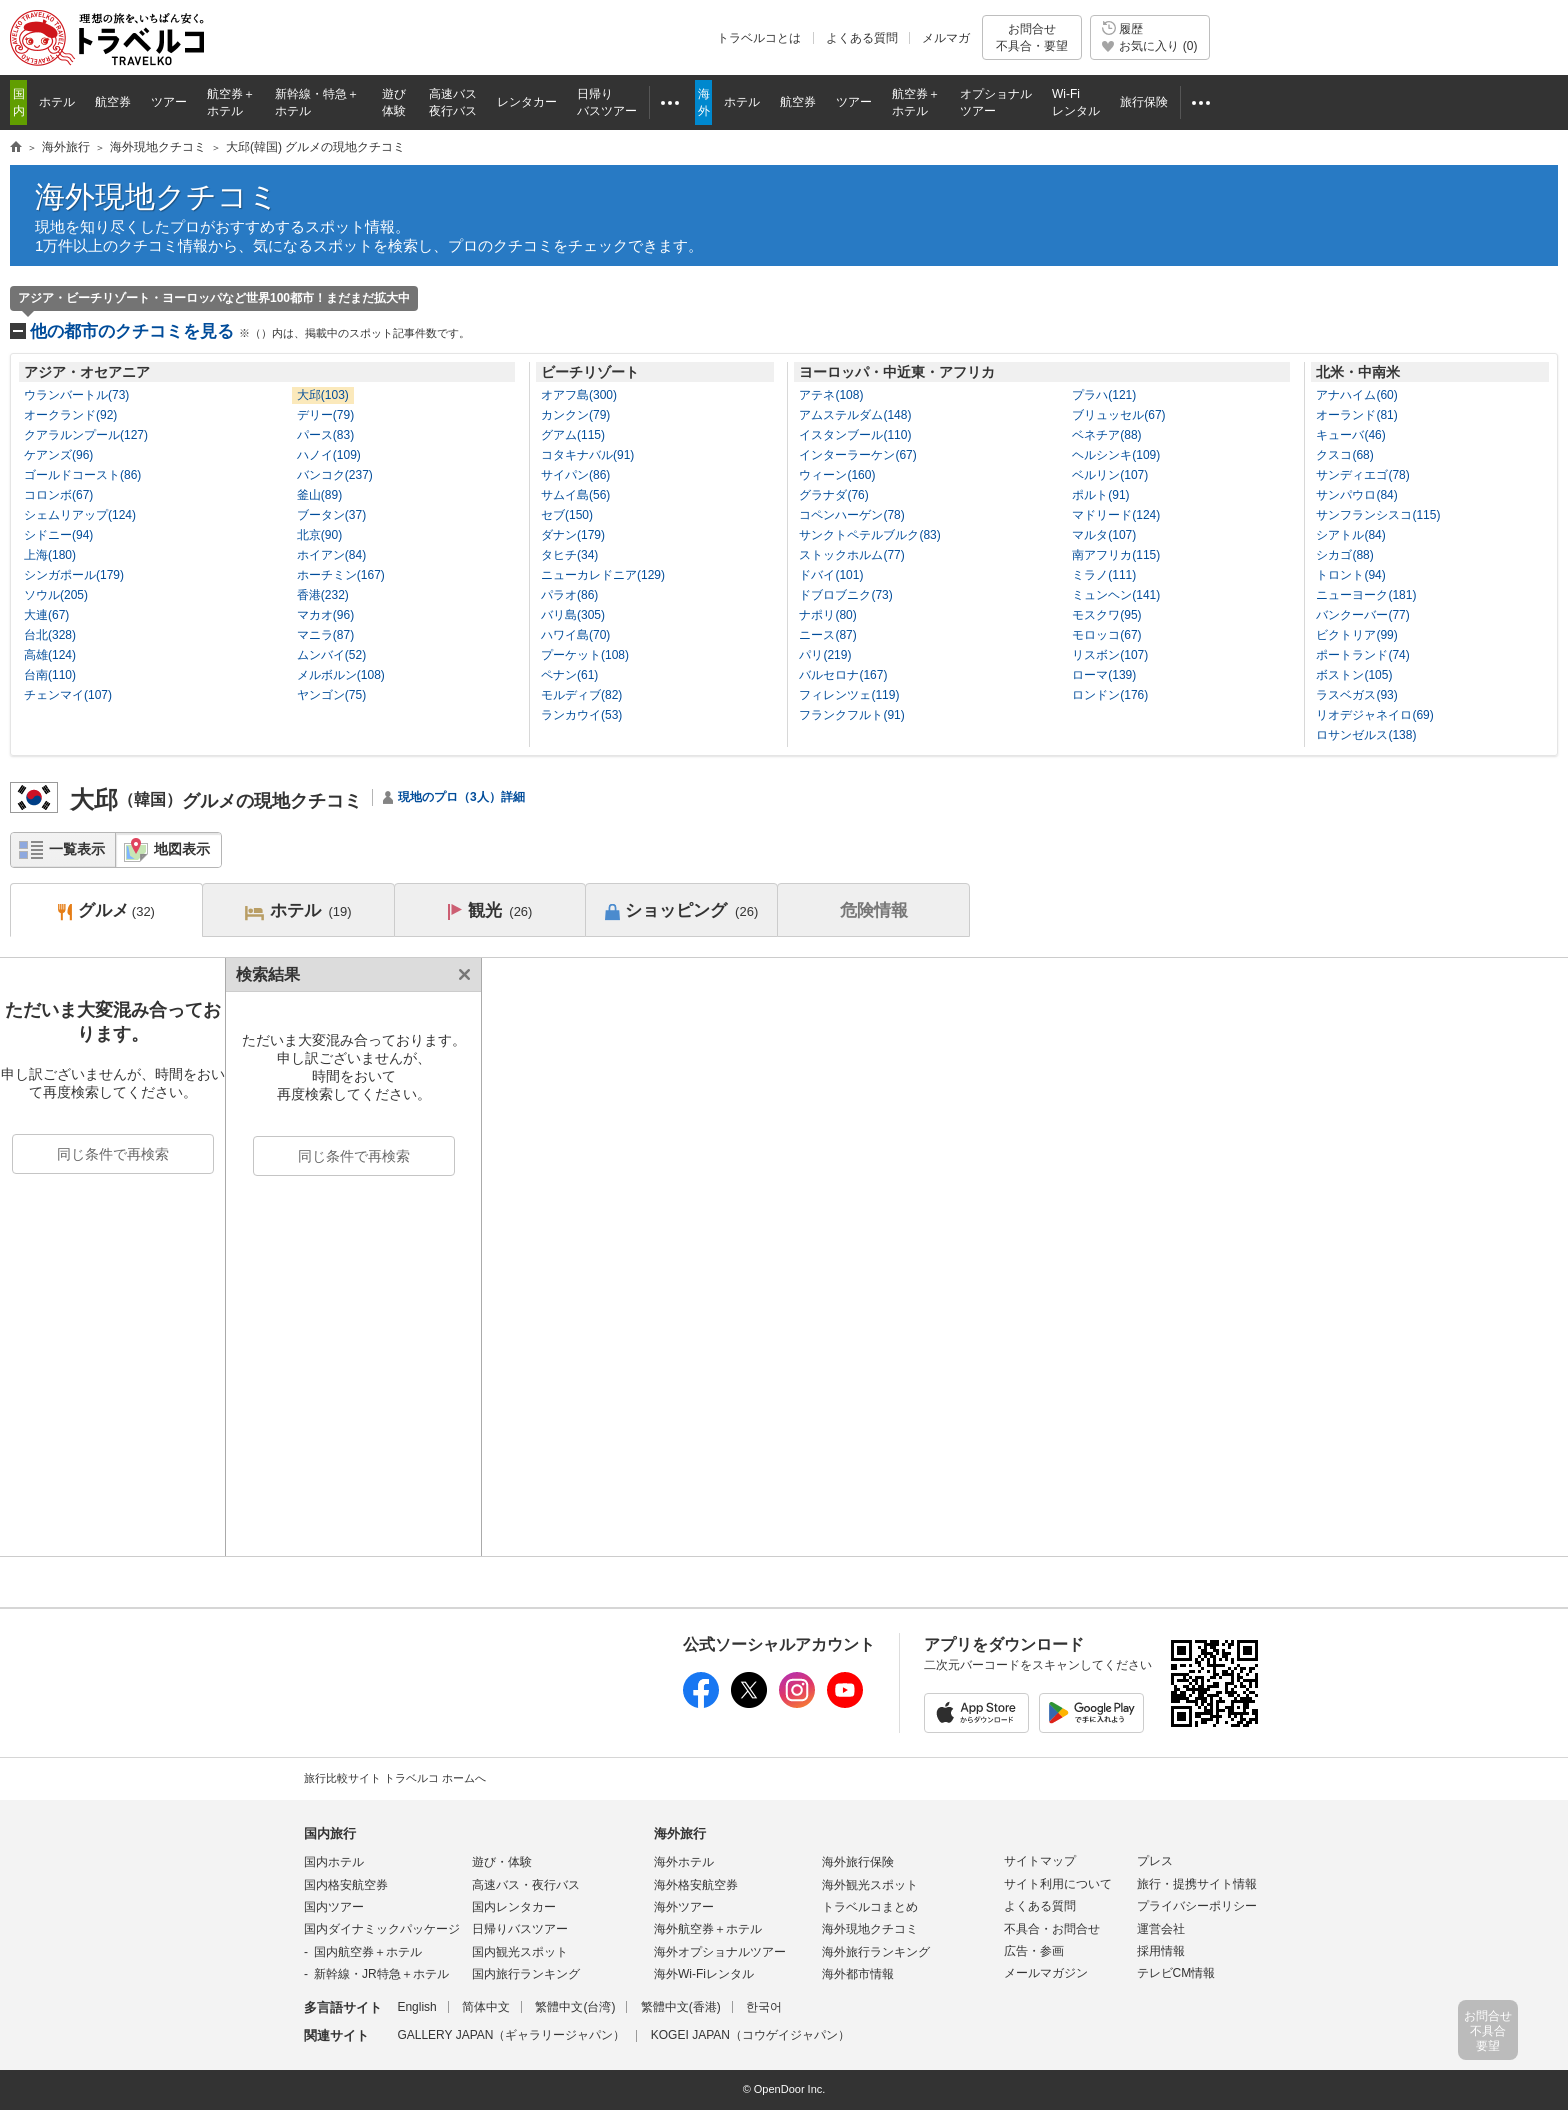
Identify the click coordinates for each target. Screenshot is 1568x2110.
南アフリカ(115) (1116, 555)
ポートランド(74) (1362, 655)
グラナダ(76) (833, 495)
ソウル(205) (56, 595)
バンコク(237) (335, 475)
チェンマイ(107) (68, 695)
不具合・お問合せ (1052, 1929)
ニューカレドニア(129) (603, 575)
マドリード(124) (1116, 515)
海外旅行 (680, 1833)
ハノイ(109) (329, 455)
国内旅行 (330, 1833)
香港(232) (323, 595)
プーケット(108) (585, 655)
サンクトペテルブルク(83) (869, 535)
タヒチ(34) (569, 555)
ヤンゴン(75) (331, 695)
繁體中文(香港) (681, 2007)
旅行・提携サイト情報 (1197, 1884)
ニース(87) (827, 635)
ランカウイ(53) (581, 715)
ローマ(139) (1104, 675)
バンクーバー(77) (1362, 615)
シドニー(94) (58, 535)
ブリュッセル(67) (1118, 415)
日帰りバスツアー (520, 1929)
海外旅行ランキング (876, 1952)
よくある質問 (862, 38)
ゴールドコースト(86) (82, 475)
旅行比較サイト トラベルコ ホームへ (395, 1778)
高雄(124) (50, 655)
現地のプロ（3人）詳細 (461, 797)
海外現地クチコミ (157, 196)
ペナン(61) (569, 675)
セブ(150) (567, 515)
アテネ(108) (831, 395)
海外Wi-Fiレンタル (704, 1974)
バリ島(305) (573, 615)
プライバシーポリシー (1197, 1906)
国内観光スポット (520, 1952)
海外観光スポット (870, 1885)
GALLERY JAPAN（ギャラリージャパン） (511, 2035)
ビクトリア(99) (1356, 635)
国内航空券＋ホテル (368, 1952)
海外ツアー (684, 1907)
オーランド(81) (1356, 415)
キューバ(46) (1350, 435)
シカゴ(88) (1344, 555)
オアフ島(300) (579, 395)
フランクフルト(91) (851, 715)
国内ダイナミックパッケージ (382, 1929)
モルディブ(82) (581, 695)
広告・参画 (1034, 1951)
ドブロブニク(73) (845, 595)
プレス (1155, 1861)
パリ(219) (825, 655)
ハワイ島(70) (575, 635)
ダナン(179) (573, 535)
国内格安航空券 (346, 1885)
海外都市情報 (858, 1974)
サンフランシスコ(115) (1378, 515)
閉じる (461, 974)
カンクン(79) (575, 415)
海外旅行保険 (858, 1862)
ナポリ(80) (827, 615)
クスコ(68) (1344, 455)
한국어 (764, 2007)
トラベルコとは (759, 38)
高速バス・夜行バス (526, 1885)
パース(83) (325, 435)
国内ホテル (334, 1862)
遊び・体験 (502, 1862)
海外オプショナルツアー (720, 1952)
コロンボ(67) (58, 495)
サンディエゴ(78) (1362, 475)
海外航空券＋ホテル (708, 1929)
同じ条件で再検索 (113, 1154)
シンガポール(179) (74, 575)
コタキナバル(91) (587, 455)
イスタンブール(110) (855, 435)
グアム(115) (573, 435)
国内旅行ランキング (526, 1974)
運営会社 (1161, 1929)
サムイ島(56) (575, 495)
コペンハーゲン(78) (851, 515)
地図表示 (182, 849)
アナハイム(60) (1356, 395)
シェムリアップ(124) (80, 515)
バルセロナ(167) (843, 675)
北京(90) (319, 535)
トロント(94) (1350, 575)
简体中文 (486, 2007)
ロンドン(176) (1110, 695)
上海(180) (50, 555)
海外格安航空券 (696, 1885)
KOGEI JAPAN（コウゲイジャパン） (750, 2035)
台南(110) (50, 675)
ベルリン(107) (1110, 475)
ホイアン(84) (331, 555)
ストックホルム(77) (851, 555)
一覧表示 (77, 849)
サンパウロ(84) (1356, 495)
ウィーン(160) (837, 475)
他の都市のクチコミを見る (250, 331)
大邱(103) (323, 395)
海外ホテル (684, 1862)
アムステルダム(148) (855, 415)
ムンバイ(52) (331, 655)
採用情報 (1161, 1951)
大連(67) (46, 615)
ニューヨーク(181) (1366, 595)
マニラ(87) (325, 635)
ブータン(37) (331, 515)
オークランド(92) (70, 415)
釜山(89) (319, 495)
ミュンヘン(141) (1116, 595)
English (416, 2007)
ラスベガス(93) (1356, 695)
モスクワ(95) (1106, 615)
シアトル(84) (1350, 535)
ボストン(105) (1354, 675)
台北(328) (50, 635)
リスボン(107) (1110, 655)
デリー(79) (325, 415)
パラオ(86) (569, 595)
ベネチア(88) (1106, 435)
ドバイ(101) (831, 575)
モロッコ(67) (1106, 635)
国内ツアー (334, 1907)
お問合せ (1032, 37)
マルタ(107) (1104, 535)
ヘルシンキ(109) (1116, 455)
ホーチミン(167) (341, 575)
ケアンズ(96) (58, 455)
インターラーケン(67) (857, 455)
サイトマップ (1040, 1861)
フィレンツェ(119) (849, 695)
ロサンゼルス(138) (1366, 735)
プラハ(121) (1104, 395)
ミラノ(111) (1104, 575)
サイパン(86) (575, 475)
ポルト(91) (1100, 495)
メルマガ (946, 38)
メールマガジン (1046, 1973)
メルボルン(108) (341, 675)
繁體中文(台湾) (575, 2007)
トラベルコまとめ (870, 1907)
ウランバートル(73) (76, 395)
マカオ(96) (325, 615)
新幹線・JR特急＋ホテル (381, 1974)
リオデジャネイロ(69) (1374, 715)
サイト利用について (1058, 1884)
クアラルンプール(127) (86, 435)
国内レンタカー (514, 1907)
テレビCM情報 (1176, 1973)
